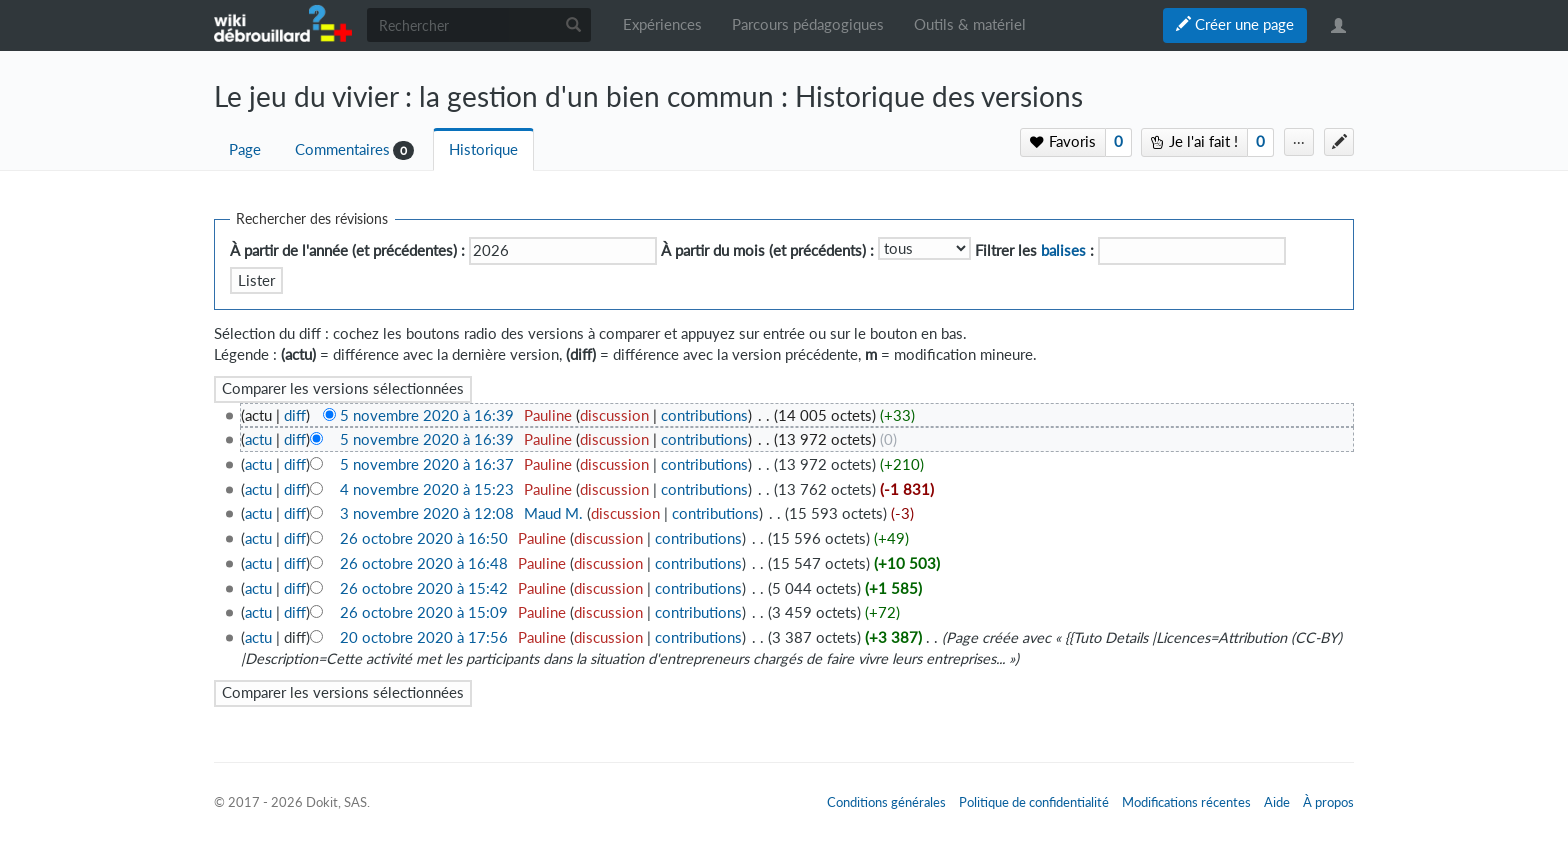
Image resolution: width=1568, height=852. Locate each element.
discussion (614, 415)
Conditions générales (886, 802)
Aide (1277, 802)
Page (245, 149)
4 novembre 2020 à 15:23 (427, 489)
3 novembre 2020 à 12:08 (427, 513)
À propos (1328, 802)
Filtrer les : (1034, 250)
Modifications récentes (1186, 802)
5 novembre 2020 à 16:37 (427, 464)
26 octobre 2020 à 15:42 (424, 588)
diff (295, 415)
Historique (483, 149)
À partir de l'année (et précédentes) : (347, 250)
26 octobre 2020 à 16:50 (424, 538)
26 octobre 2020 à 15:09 (424, 612)
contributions (704, 415)
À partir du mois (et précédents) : (767, 250)
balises (1063, 250)
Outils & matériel (970, 24)
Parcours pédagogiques (808, 24)
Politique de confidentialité (1034, 802)
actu (258, 439)
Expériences (662, 24)
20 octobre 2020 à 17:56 (424, 637)
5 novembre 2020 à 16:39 (427, 415)
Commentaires (342, 149)
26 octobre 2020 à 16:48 (424, 563)
